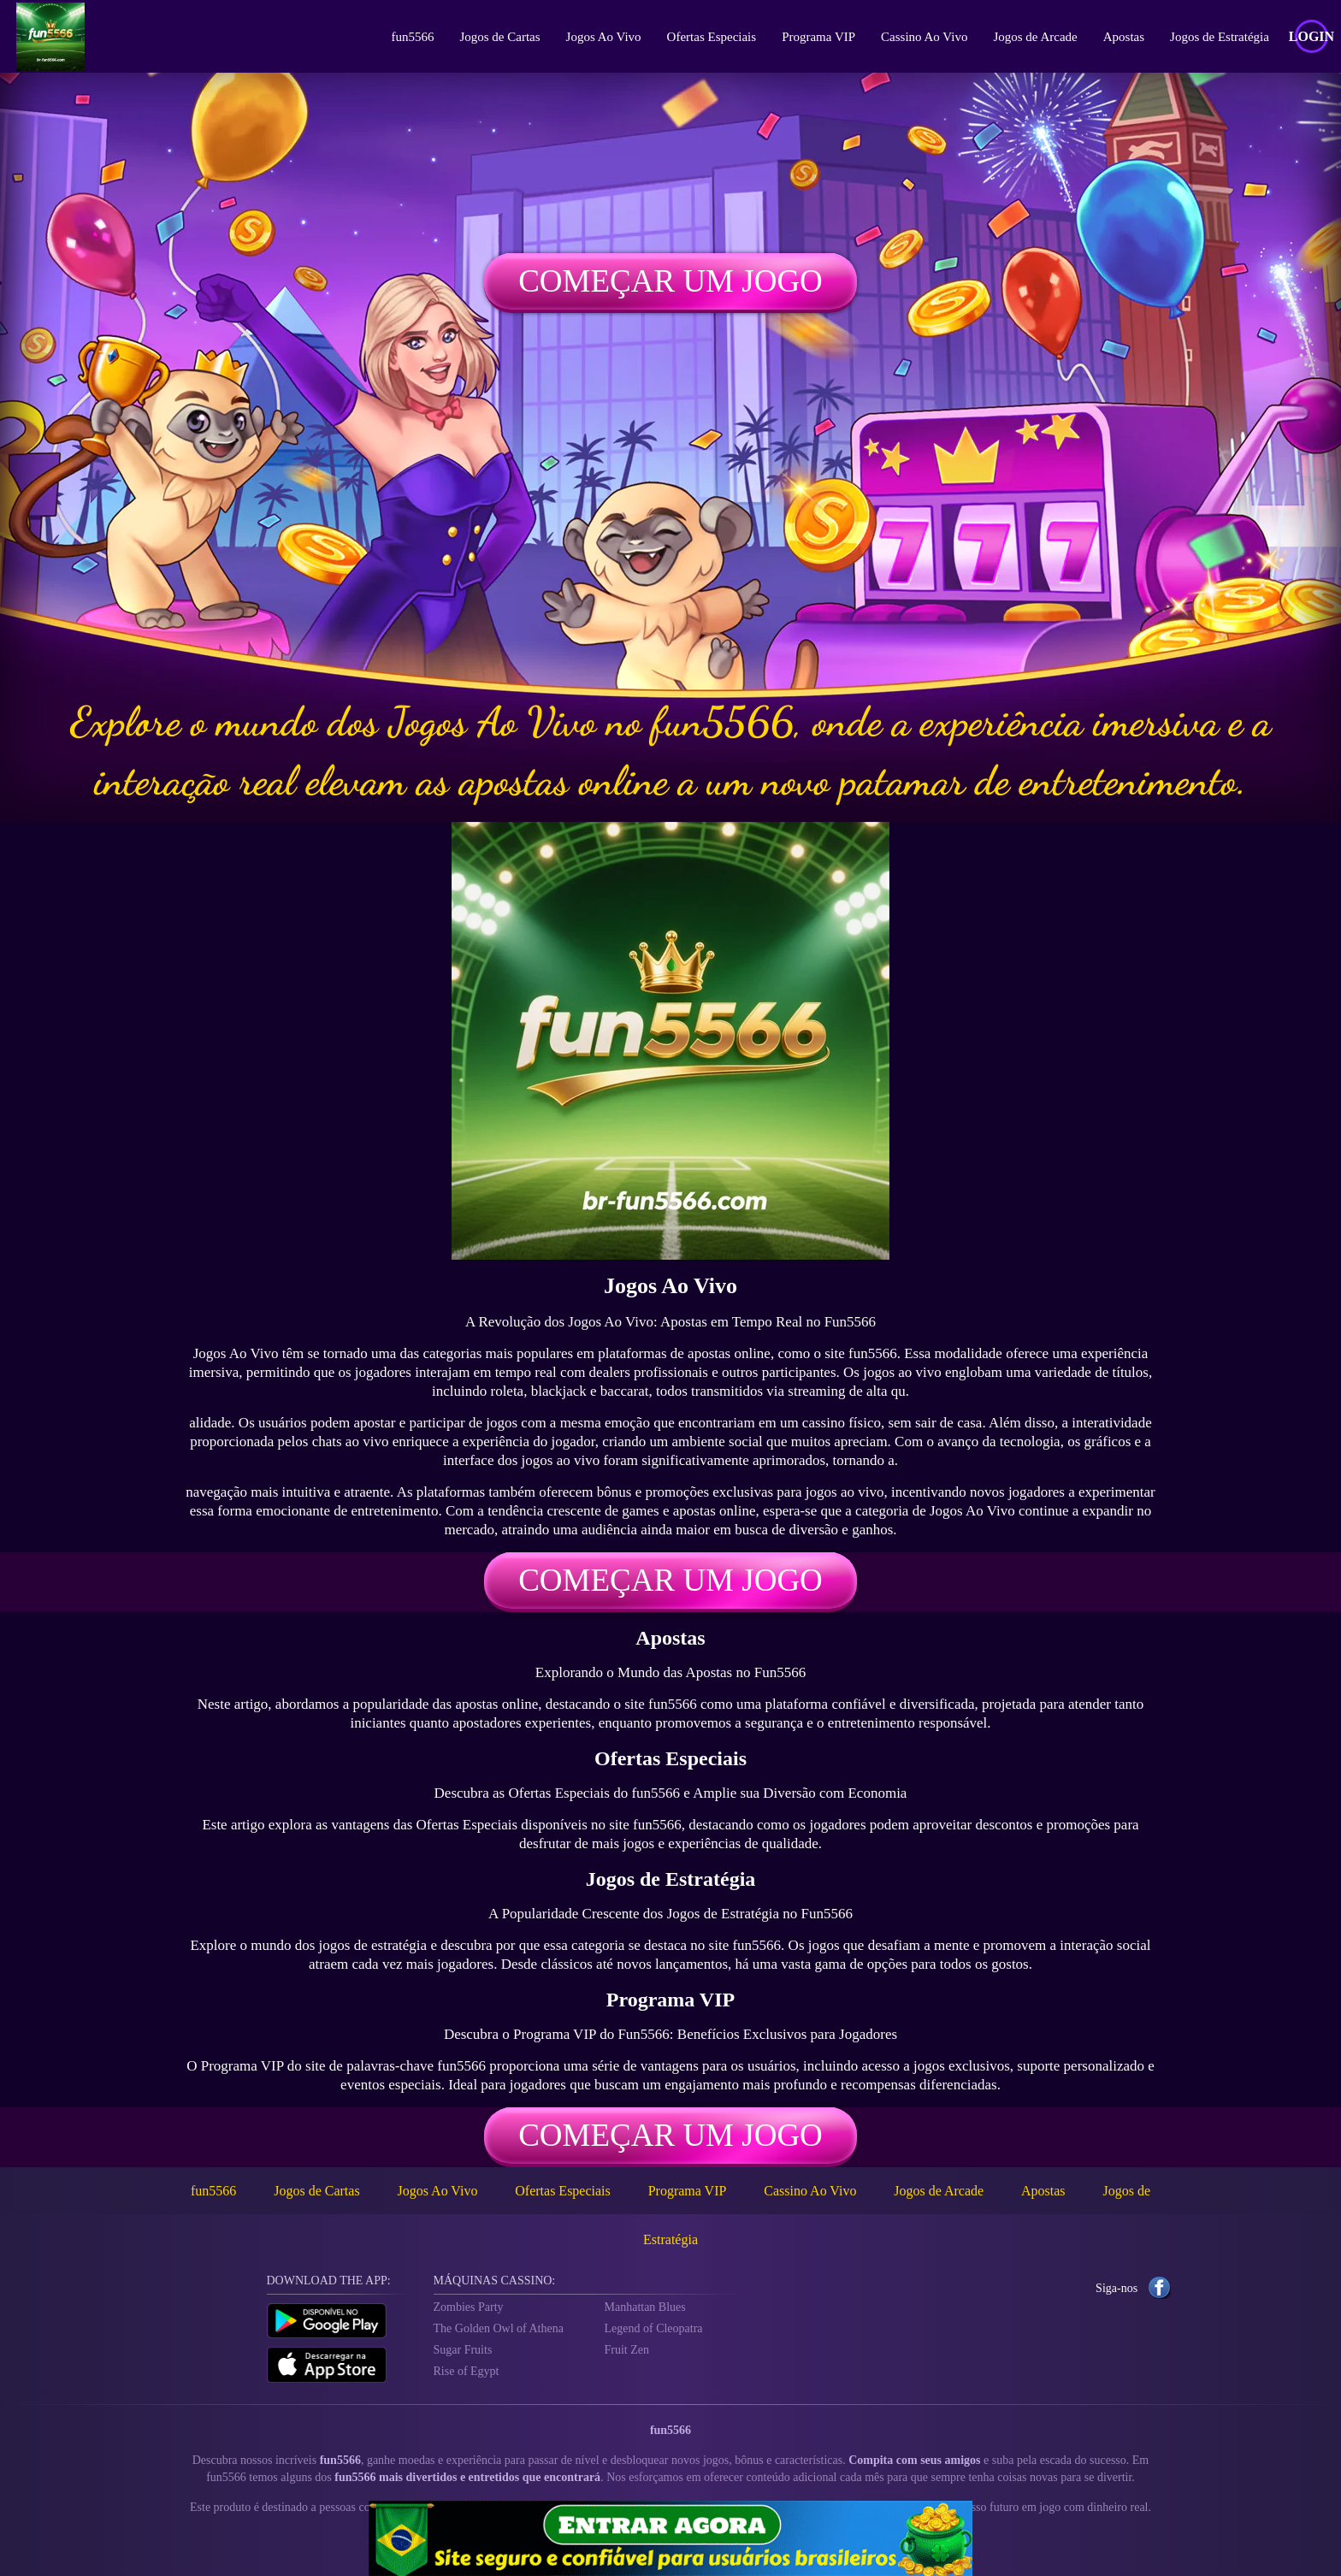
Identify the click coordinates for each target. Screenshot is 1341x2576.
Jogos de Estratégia (1216, 37)
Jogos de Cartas (497, 37)
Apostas (1120, 37)
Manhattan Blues (645, 2307)
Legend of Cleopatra (654, 2328)
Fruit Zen (627, 2349)
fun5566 (409, 37)
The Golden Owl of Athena (499, 2328)
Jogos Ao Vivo (600, 37)
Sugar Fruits (463, 2349)
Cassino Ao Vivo (920, 37)
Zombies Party (469, 2307)
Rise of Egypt (466, 2371)
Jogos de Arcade (1032, 37)
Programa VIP (815, 37)
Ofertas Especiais (708, 37)
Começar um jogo (670, 280)
